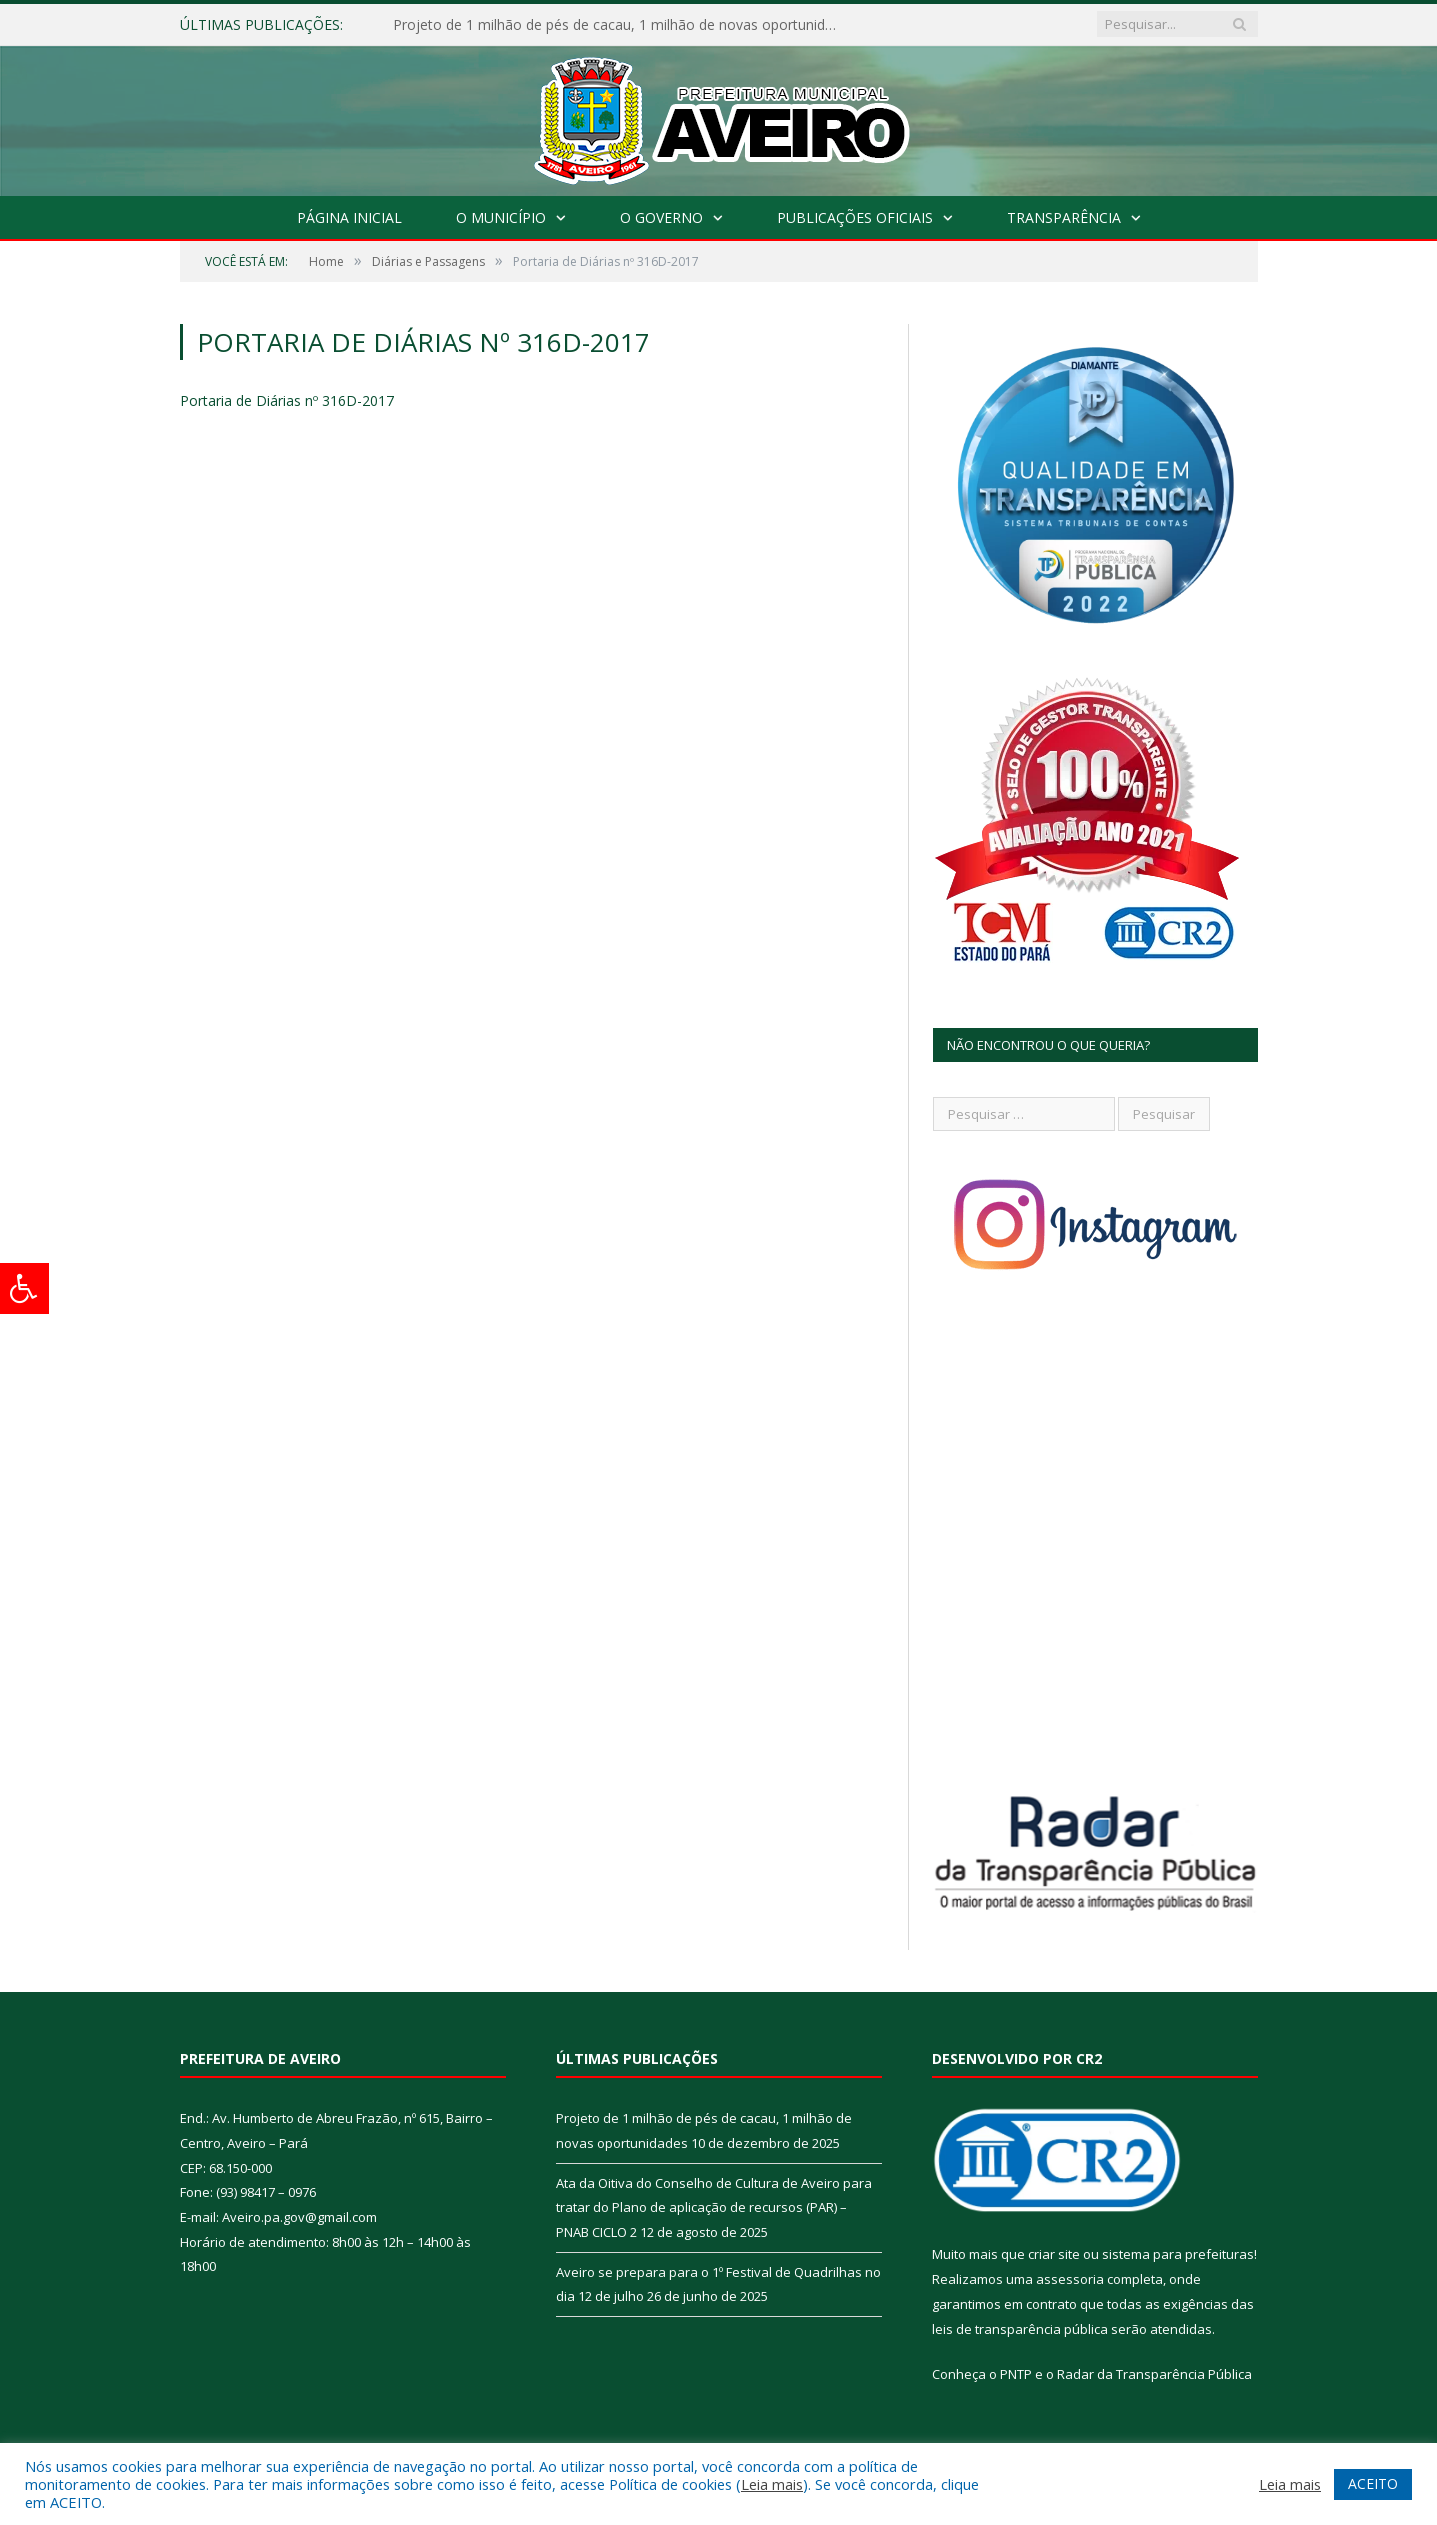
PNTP (1016, 2374)
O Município (501, 217)
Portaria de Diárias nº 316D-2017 (287, 400)
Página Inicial (349, 217)
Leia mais (772, 2484)
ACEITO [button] (1373, 2483)
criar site (1054, 2254)
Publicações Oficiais (855, 217)
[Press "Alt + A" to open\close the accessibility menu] (24, 1288)
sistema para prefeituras (1178, 2254)
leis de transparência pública (1020, 2329)
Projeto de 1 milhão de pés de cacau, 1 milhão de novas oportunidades (623, 25)
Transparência (1064, 217)
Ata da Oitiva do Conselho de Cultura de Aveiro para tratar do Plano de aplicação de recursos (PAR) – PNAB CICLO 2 (714, 2207)
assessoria (1070, 2279)
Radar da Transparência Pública (1154, 2374)
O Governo (661, 217)
